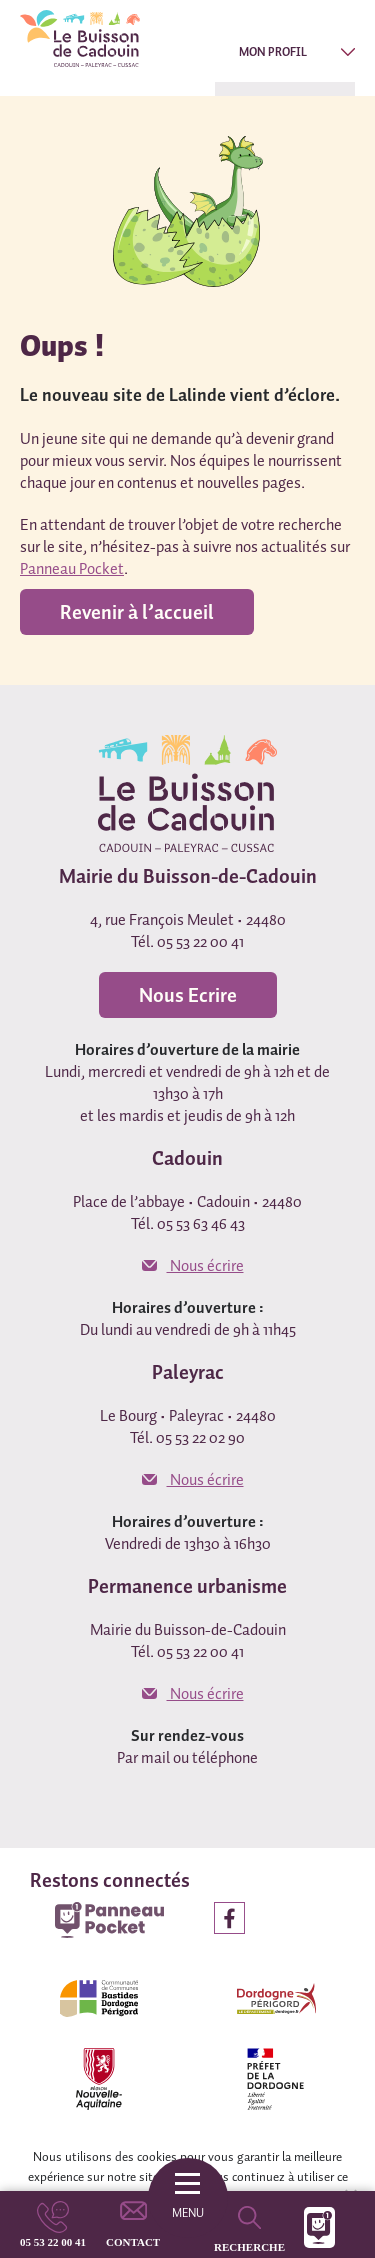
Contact (133, 2242)
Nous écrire (193, 1265)
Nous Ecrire (188, 995)
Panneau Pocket (72, 568)
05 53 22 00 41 (53, 2242)
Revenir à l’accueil (137, 612)
